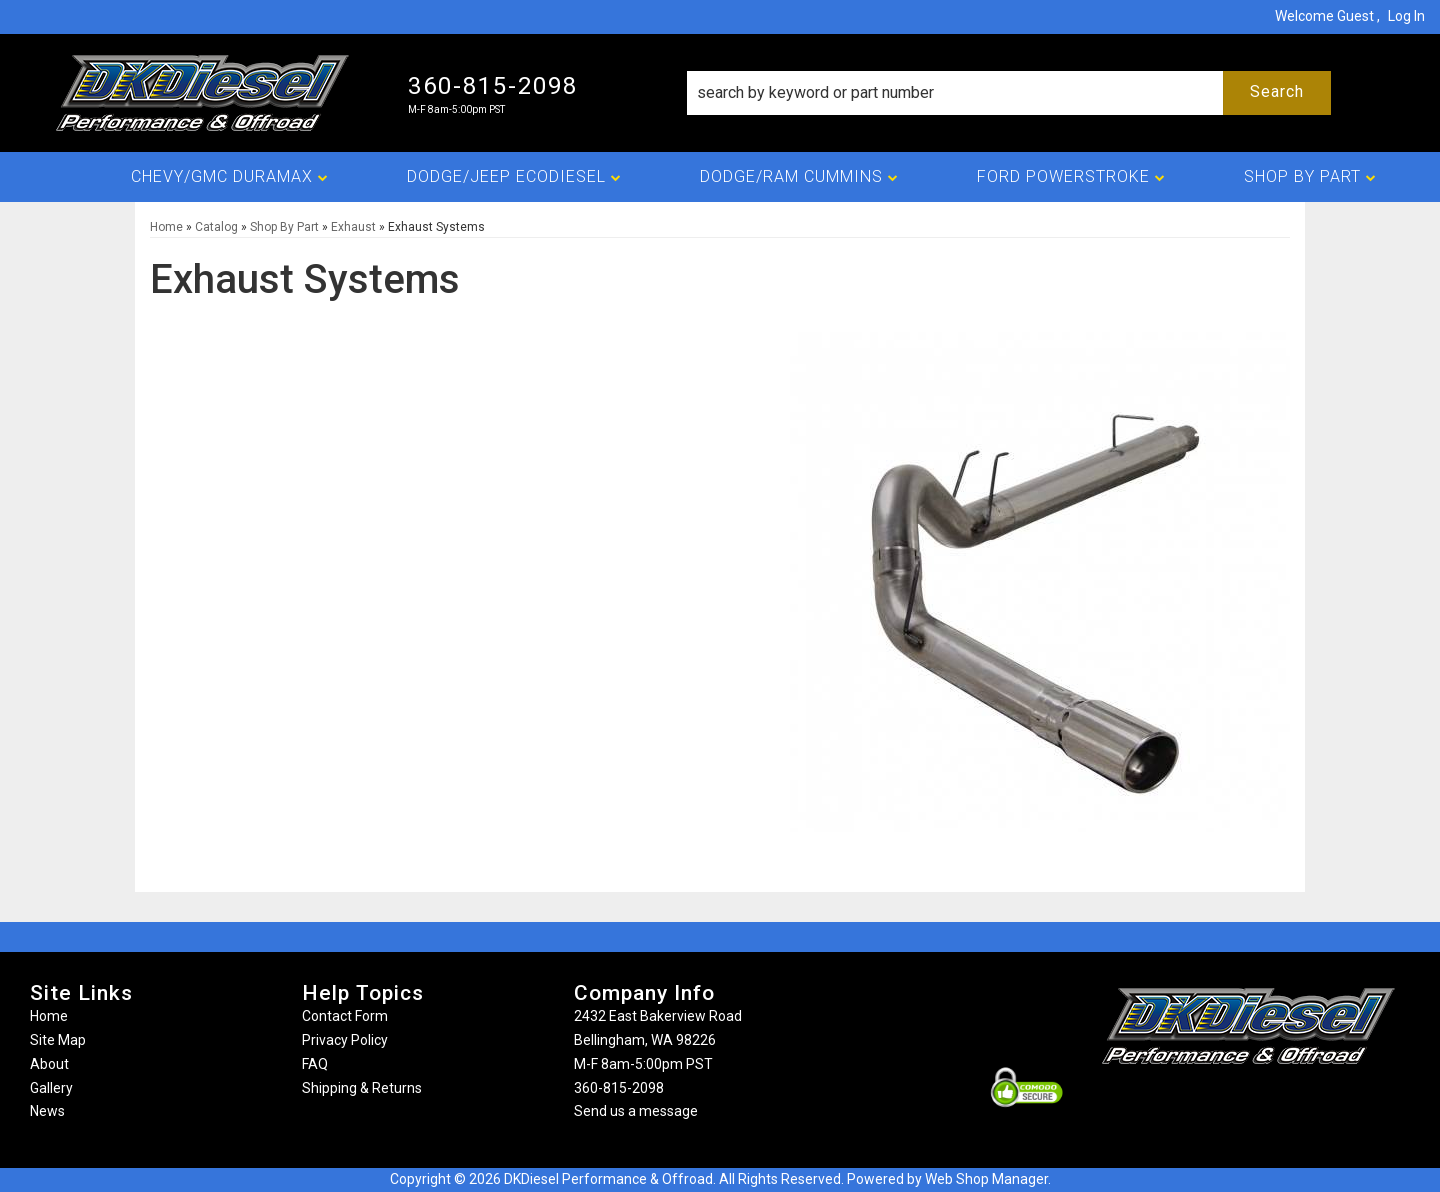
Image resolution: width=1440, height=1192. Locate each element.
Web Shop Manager (986, 1179)
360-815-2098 (619, 1088)
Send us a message (636, 1111)
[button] (1009, 93)
